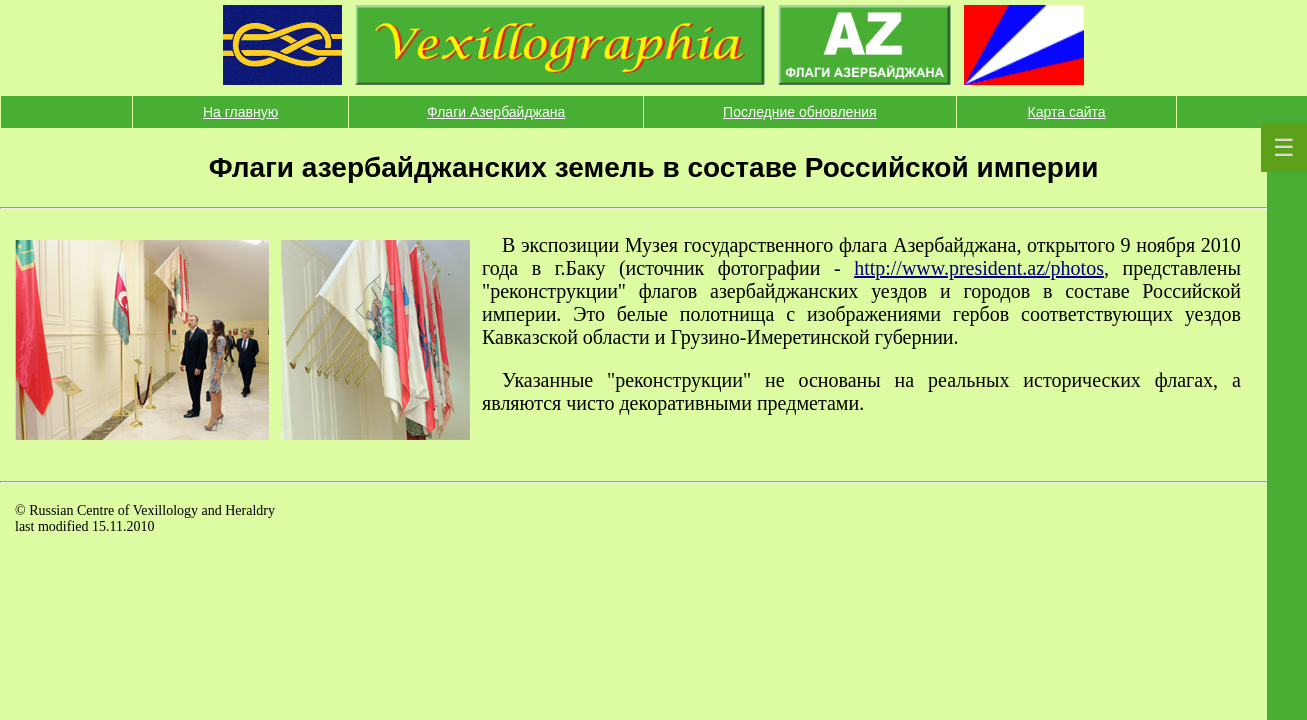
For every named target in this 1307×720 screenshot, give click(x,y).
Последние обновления (799, 112)
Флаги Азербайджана (496, 112)
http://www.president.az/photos (979, 268)
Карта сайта (1067, 112)
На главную (240, 112)
